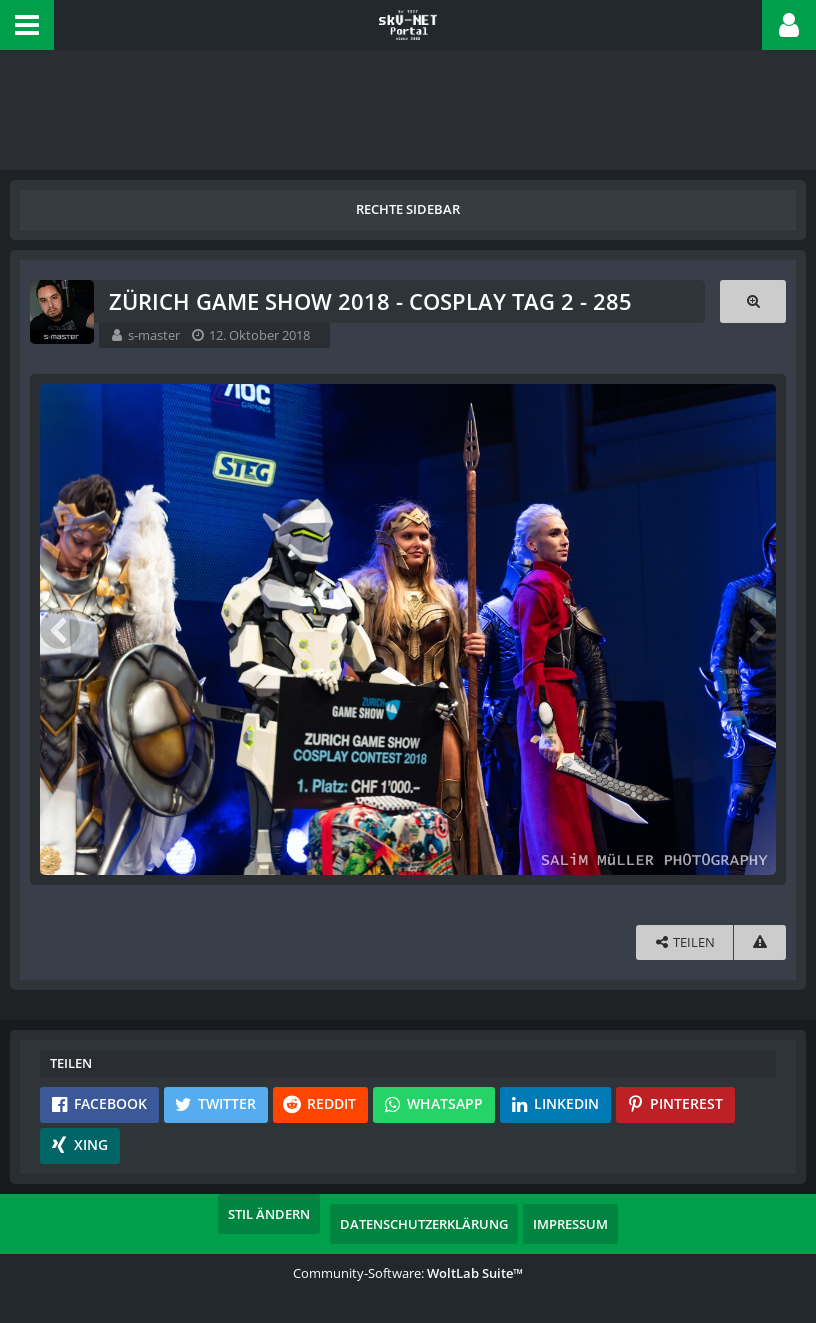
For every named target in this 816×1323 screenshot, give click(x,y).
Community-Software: (408, 1273)
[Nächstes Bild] (756, 629)
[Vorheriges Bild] (60, 629)
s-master (154, 335)
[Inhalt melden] (760, 942)
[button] (27, 25)
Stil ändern (269, 1214)
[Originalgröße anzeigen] (753, 301)
